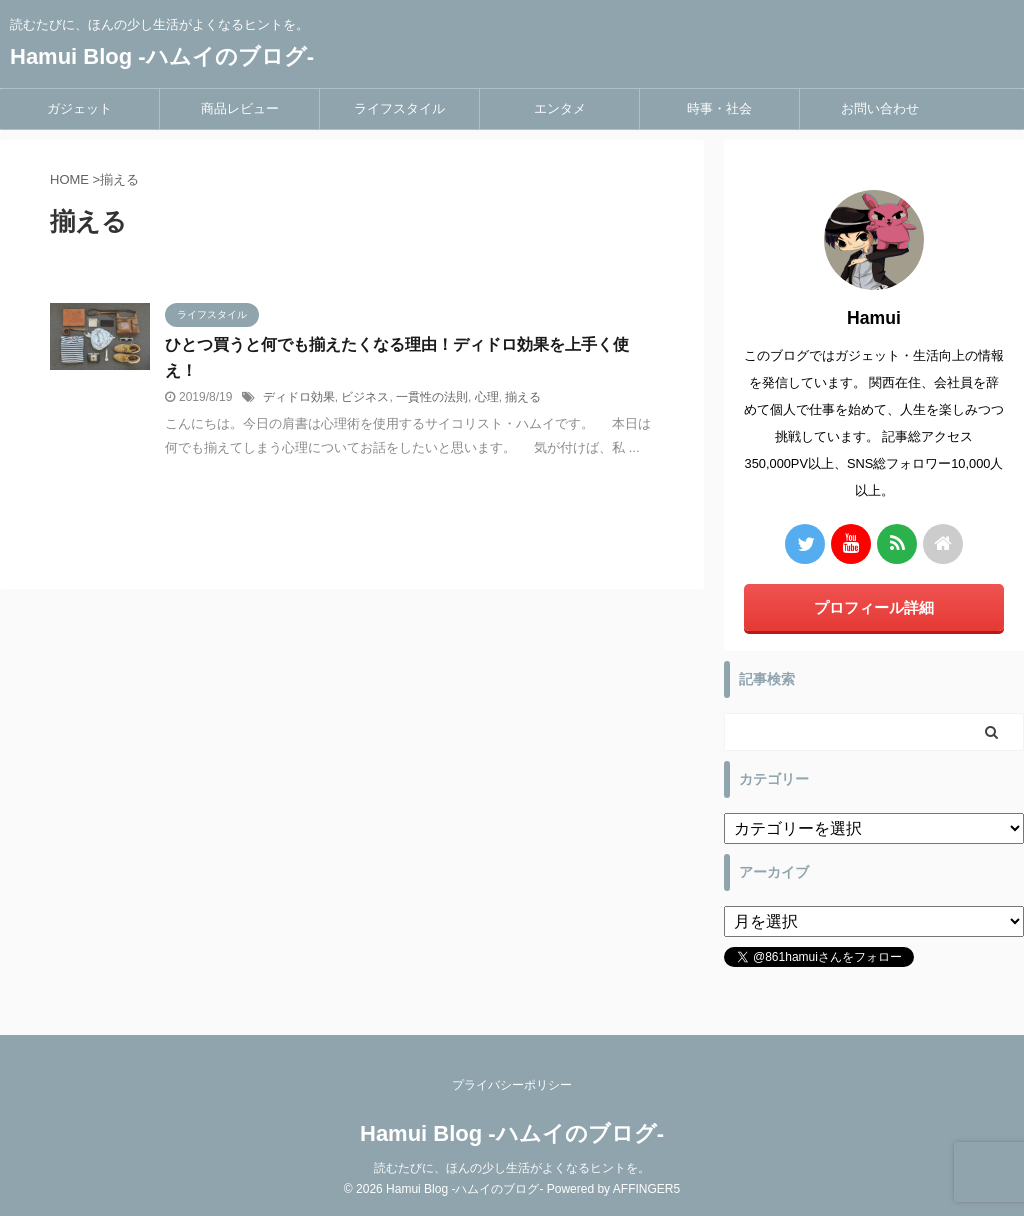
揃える (523, 397)
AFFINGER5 (646, 1189)
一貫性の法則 (432, 397)
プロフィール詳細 (874, 607)
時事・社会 (719, 108)
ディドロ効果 (299, 397)
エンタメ (560, 108)
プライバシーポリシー (512, 1085)
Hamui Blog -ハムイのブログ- (162, 56)
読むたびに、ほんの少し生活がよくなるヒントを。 (512, 1168)
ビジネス (365, 397)
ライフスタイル (399, 108)
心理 (487, 397)
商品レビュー (240, 108)
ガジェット (79, 108)
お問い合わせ (880, 108)
